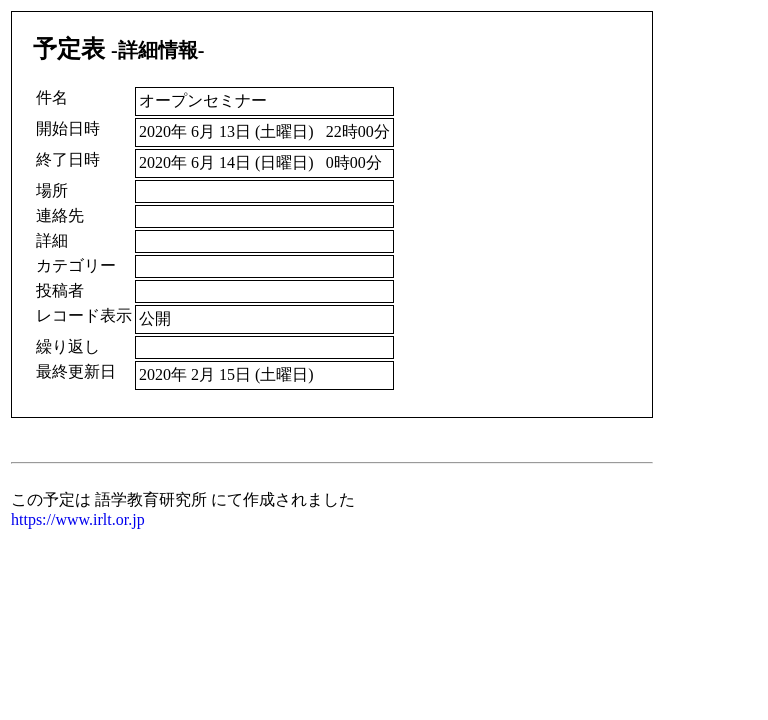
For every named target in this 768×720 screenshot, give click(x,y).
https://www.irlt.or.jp (78, 519)
